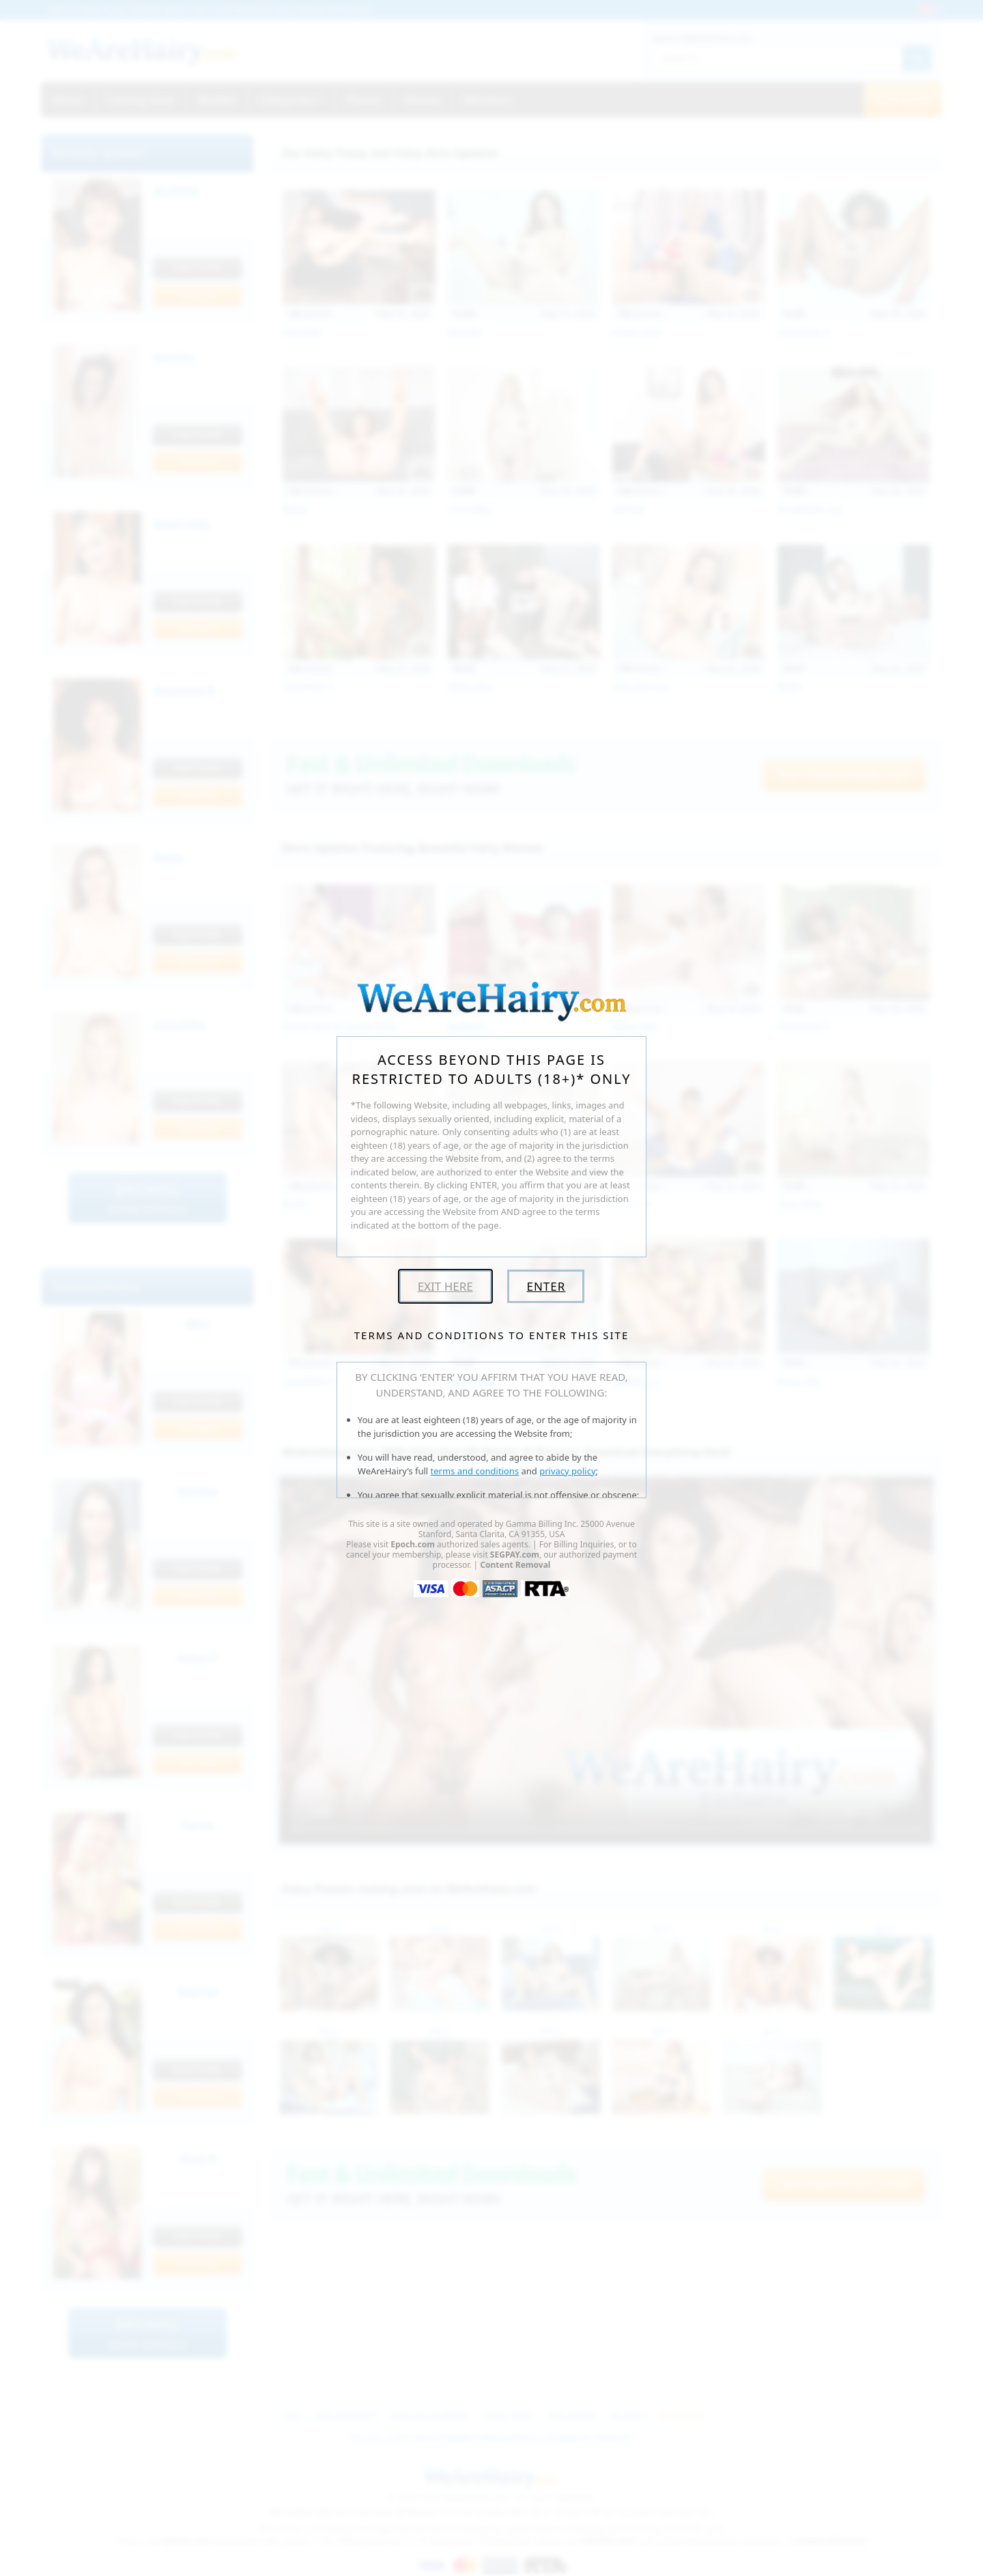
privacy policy (567, 1471)
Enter (545, 1286)
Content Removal (515, 1565)
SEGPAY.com (514, 1554)
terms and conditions (475, 1471)
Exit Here (445, 1286)
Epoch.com (412, 1544)
